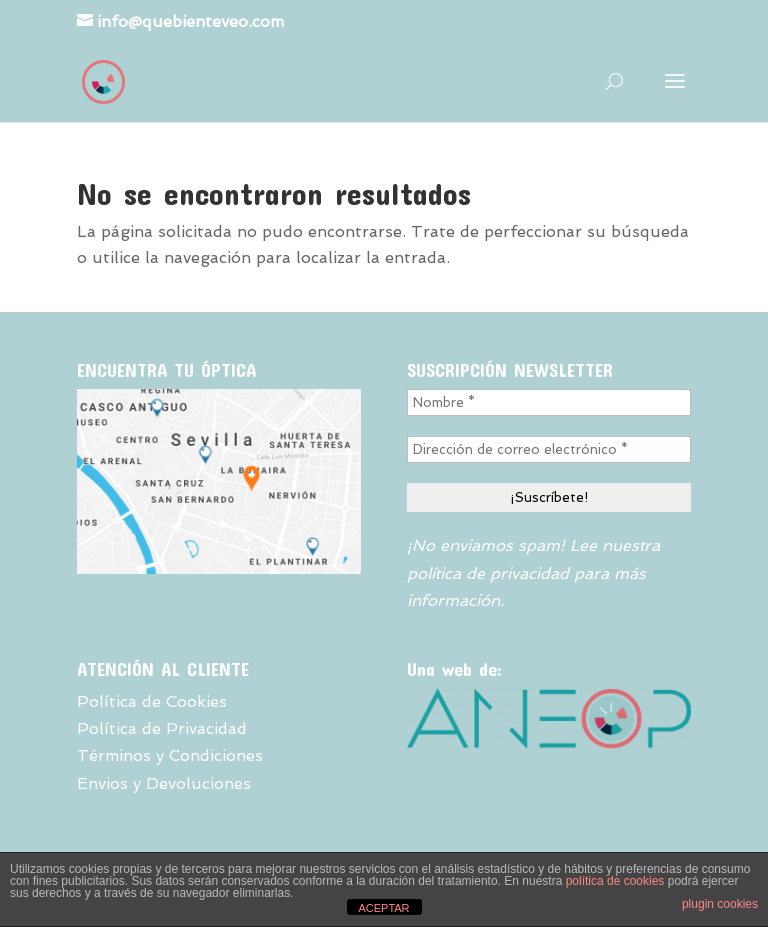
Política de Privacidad (162, 728)
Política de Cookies (152, 701)
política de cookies (615, 881)
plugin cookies (720, 904)
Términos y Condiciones (170, 755)
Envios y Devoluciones (164, 783)
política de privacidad (488, 573)
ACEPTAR (383, 908)
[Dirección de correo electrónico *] (549, 449)
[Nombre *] (549, 402)
